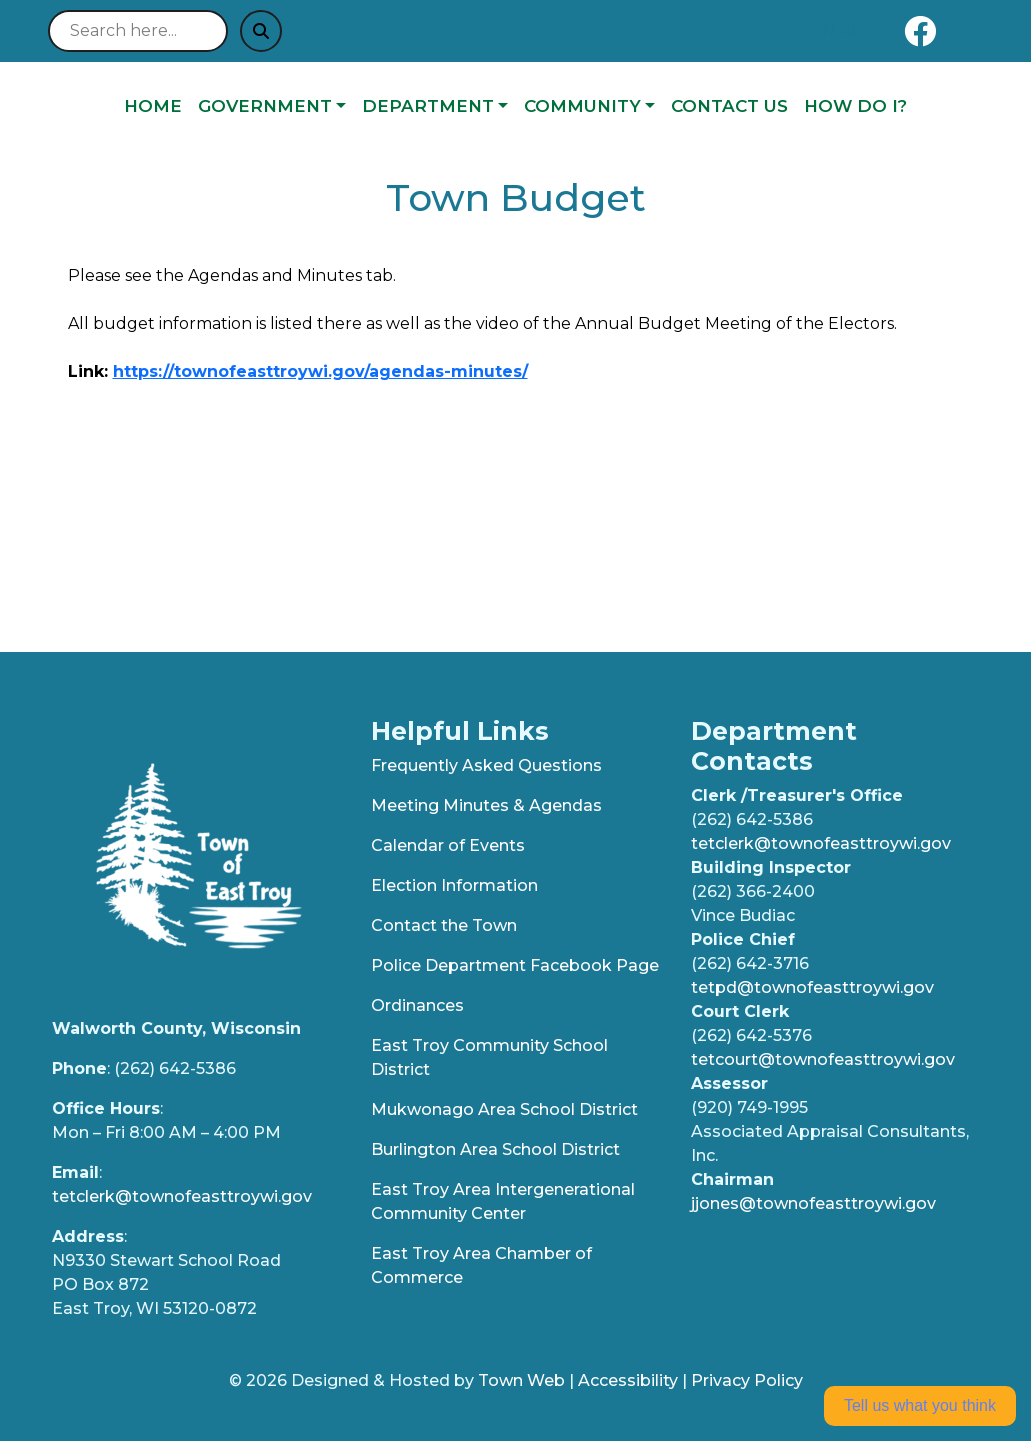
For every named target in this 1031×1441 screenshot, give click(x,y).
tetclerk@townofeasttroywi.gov (182, 1196)
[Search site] (138, 31)
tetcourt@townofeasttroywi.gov (823, 1059)
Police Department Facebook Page (515, 965)
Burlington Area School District (495, 1149)
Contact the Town (444, 925)
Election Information (454, 885)
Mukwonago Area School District (504, 1109)
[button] (272, 107)
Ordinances (417, 1005)
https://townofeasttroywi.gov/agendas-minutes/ (320, 371)
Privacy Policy (747, 1380)
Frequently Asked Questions (486, 765)
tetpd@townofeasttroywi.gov (812, 987)
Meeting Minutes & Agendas (486, 805)
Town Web (521, 1380)
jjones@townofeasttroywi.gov (813, 1203)
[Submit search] (261, 31)
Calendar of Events (448, 845)
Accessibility (628, 1380)
